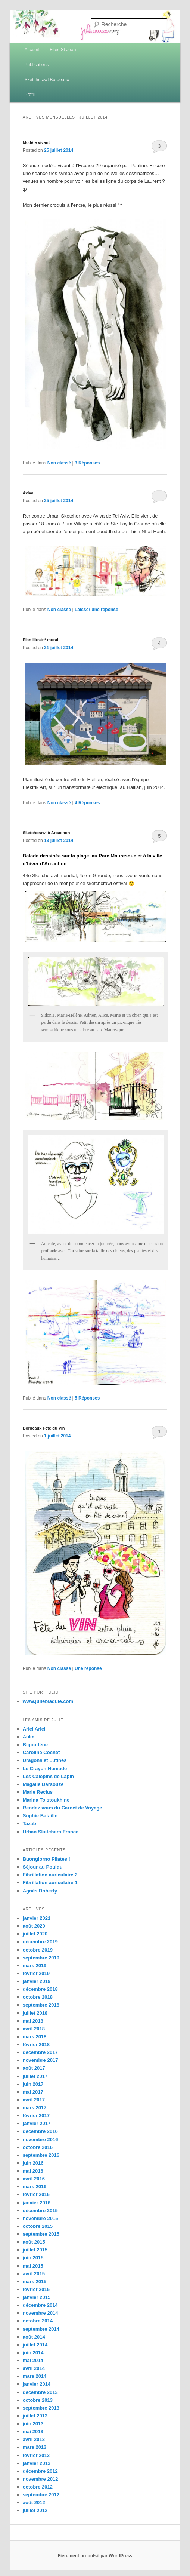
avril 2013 (34, 2439)
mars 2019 (35, 1965)
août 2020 (34, 1926)
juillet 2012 (35, 2510)
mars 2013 (35, 2447)
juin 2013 (33, 2423)
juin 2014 (33, 2352)
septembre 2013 (41, 2408)
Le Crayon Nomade (45, 1768)
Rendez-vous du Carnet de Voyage (62, 1808)
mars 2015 (35, 2281)
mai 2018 (33, 2021)
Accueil (32, 49)
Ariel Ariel (34, 1729)
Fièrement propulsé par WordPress (95, 2555)
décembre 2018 (40, 1989)
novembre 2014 (40, 2313)
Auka (29, 1737)
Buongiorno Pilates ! (46, 1859)
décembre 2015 (40, 2210)
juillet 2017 (35, 2076)
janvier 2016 (36, 2202)
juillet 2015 (35, 2250)
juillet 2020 (35, 1934)
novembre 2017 (40, 2060)
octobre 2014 (38, 2321)
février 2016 (36, 2194)
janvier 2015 (36, 2297)
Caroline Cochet (41, 1752)
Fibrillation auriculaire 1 (50, 1882)
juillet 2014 (35, 2345)
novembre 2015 (40, 2218)
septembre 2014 (41, 2329)
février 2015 (36, 2289)
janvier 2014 (36, 2384)
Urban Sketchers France (51, 1831)
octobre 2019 (38, 1950)
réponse (88, 1668)
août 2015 (34, 2242)
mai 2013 (33, 2431)
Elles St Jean (63, 49)
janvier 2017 (36, 2123)
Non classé (59, 463)
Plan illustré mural (40, 640)
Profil (30, 94)
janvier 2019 (36, 1981)
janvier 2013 (36, 2463)
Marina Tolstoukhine (46, 1800)
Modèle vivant (36, 142)
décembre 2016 (40, 2131)
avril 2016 (34, 2179)
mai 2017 (33, 2092)
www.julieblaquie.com (48, 1701)
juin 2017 (33, 2084)
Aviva (28, 493)
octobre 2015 (38, 2226)
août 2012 (34, 2502)
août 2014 (34, 2337)
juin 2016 (33, 2163)
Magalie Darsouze (43, 1784)
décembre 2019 (40, 1941)
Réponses (87, 463)
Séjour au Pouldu (43, 1867)
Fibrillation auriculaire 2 (50, 1874)
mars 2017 (35, 2107)
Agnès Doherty (40, 1891)
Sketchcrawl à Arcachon (46, 832)
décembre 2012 (40, 2471)
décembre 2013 (40, 2392)
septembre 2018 (41, 2005)
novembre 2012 (40, 2479)
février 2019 (36, 1973)
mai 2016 (33, 2171)
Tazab (29, 1823)
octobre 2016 (38, 2147)
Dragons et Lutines (45, 1760)
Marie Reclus (38, 1792)
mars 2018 (35, 2036)
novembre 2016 (40, 2139)
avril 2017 (34, 2100)
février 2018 (36, 2044)
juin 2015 (33, 2257)
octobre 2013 (38, 2400)
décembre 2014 (40, 2305)
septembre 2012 (41, 2494)
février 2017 (36, 2115)
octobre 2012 (38, 2487)
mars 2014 (35, 2376)
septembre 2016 (41, 2155)
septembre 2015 (41, 2234)
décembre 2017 (40, 2052)
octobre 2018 (38, 1997)
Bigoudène (35, 1744)
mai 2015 (33, 2266)
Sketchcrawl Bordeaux (47, 79)
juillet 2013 (35, 2416)
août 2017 (34, 2068)
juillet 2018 (35, 2013)
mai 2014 (33, 2360)
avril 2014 (34, 2368)
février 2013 (36, 2455)
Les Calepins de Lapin (48, 1776)
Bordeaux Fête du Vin (44, 1428)
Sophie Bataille (40, 1815)
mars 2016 (35, 2186)
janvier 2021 (36, 1918)
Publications (37, 64)
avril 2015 (34, 2273)
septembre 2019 (41, 1958)
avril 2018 (34, 2029)
